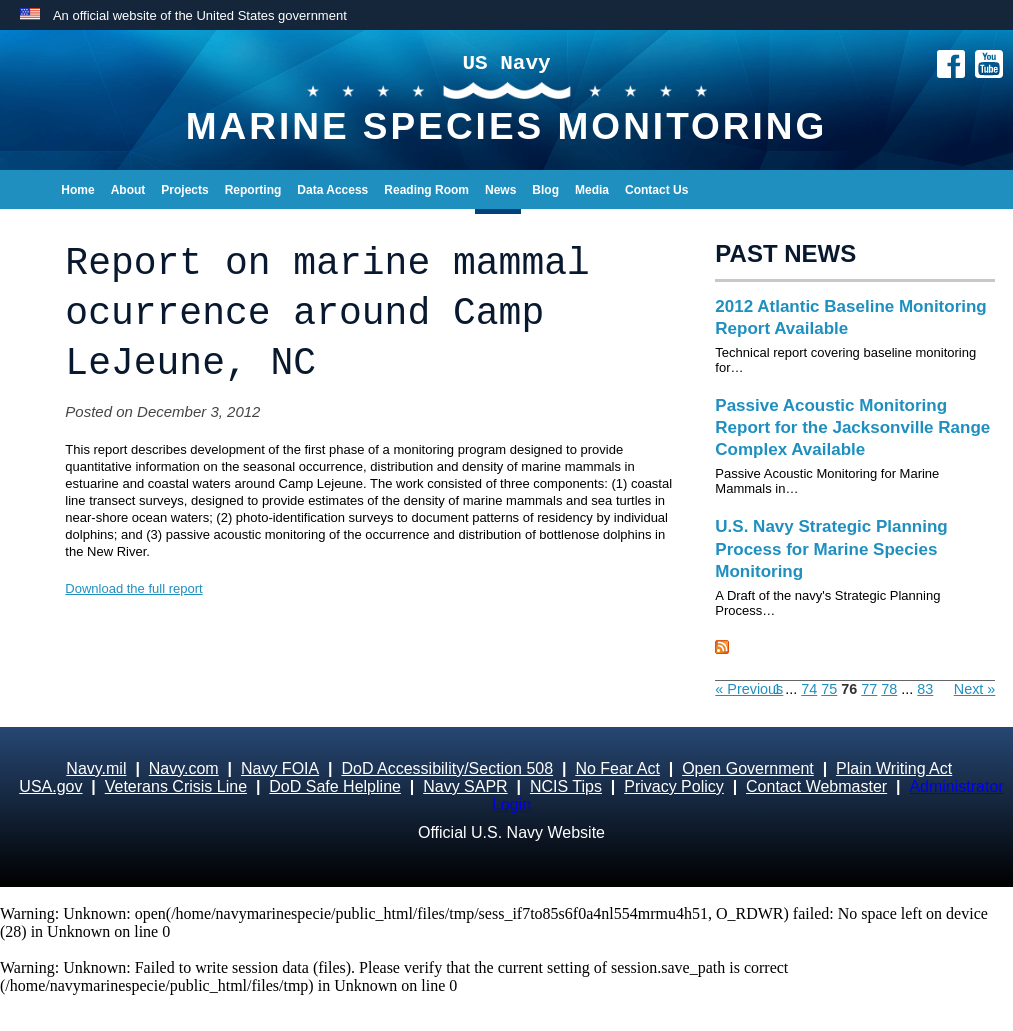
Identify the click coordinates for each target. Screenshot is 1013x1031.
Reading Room (426, 190)
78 (889, 689)
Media (592, 190)
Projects (184, 190)
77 (869, 689)
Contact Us (656, 190)
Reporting (253, 190)
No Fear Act (617, 768)
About (128, 190)
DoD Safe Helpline (335, 786)
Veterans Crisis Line (176, 786)
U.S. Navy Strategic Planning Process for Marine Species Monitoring (831, 548)
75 (829, 689)
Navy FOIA (280, 768)
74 (809, 689)
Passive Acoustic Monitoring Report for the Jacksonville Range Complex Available (852, 427)
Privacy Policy (674, 786)
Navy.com (184, 768)
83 (925, 689)
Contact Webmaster (816, 786)
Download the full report (133, 588)
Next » (975, 689)
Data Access (332, 190)
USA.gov (50, 786)
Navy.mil (96, 768)
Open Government (748, 768)
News (500, 190)
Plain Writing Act (894, 768)
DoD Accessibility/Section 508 (447, 768)
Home (77, 190)
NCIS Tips (566, 786)
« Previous (749, 689)
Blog (545, 190)
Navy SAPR (465, 786)
